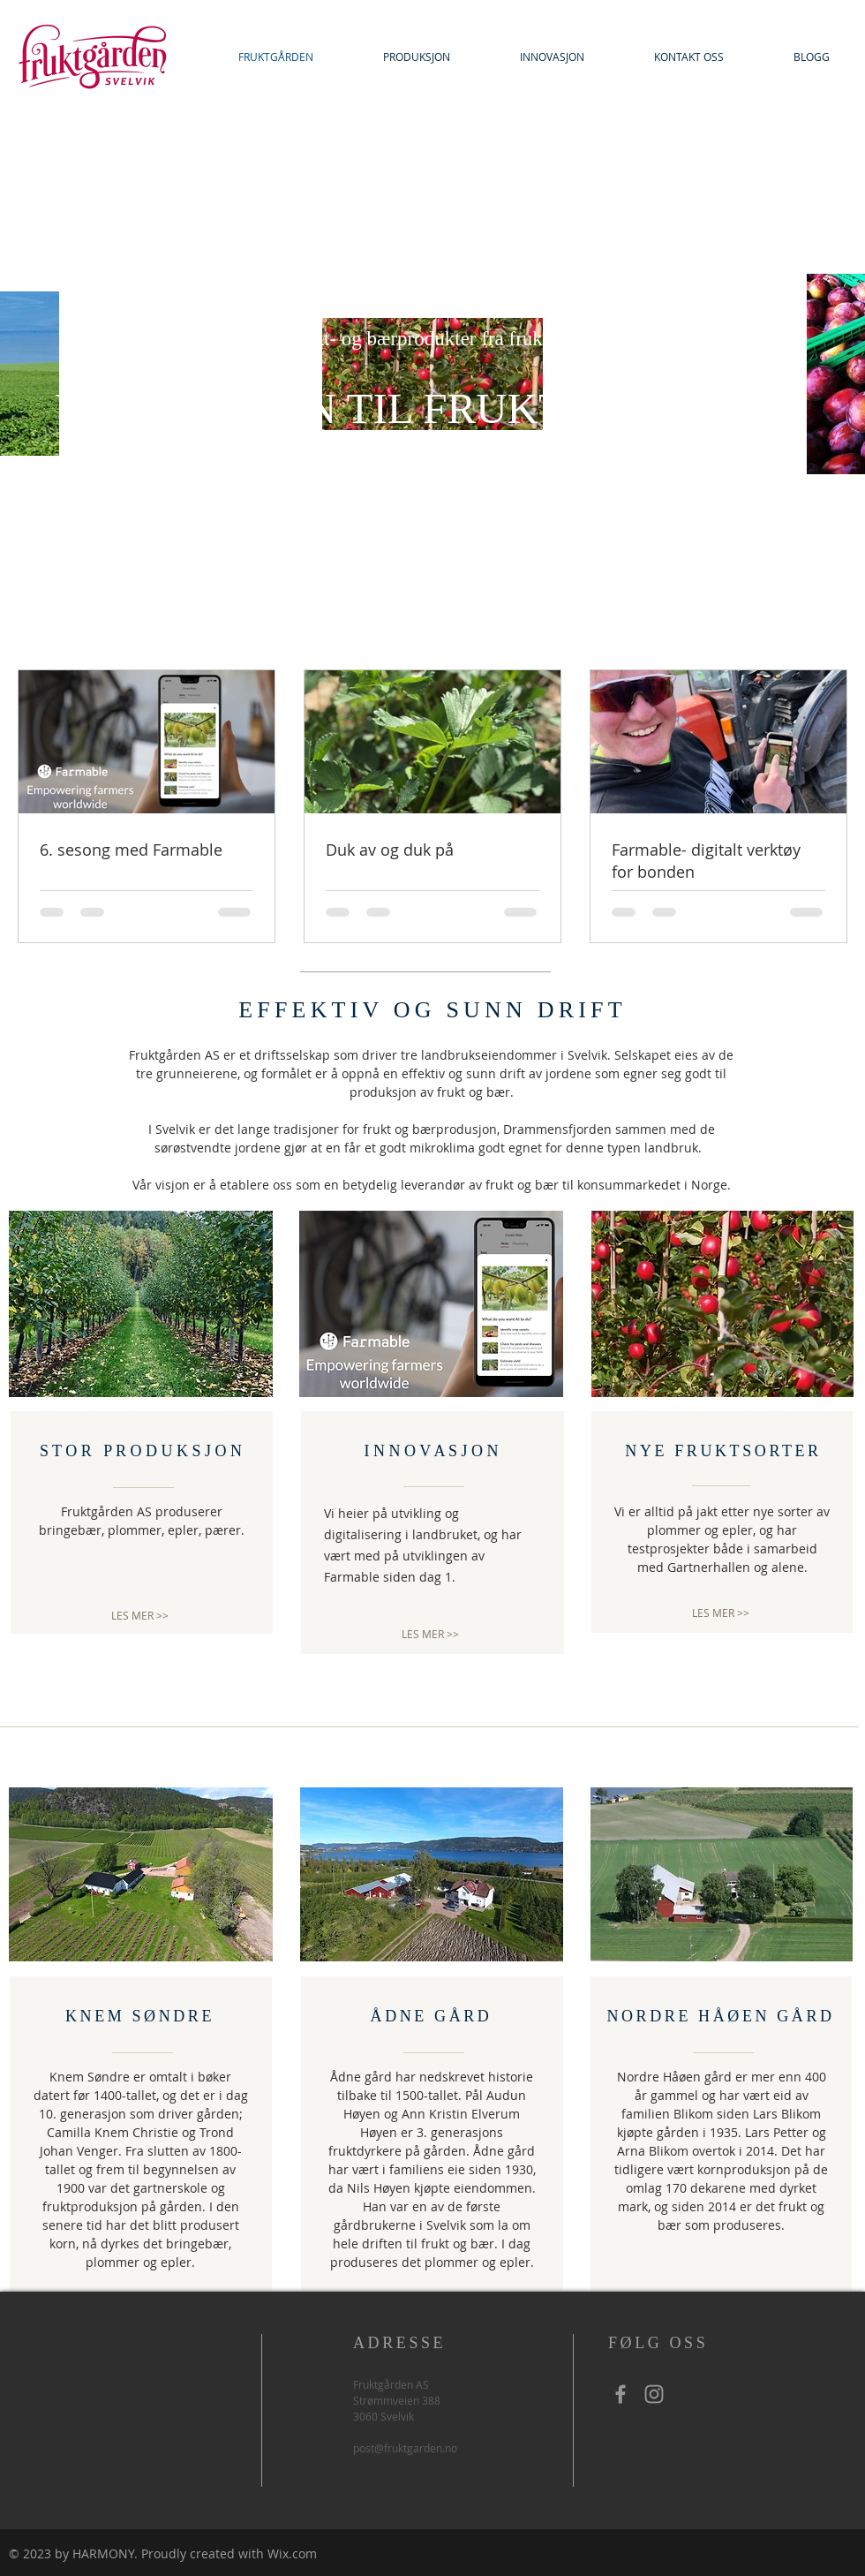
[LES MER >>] (140, 1615)
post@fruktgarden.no (405, 2448)
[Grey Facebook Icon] (620, 2394)
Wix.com (292, 2553)
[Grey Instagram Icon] (654, 2394)
